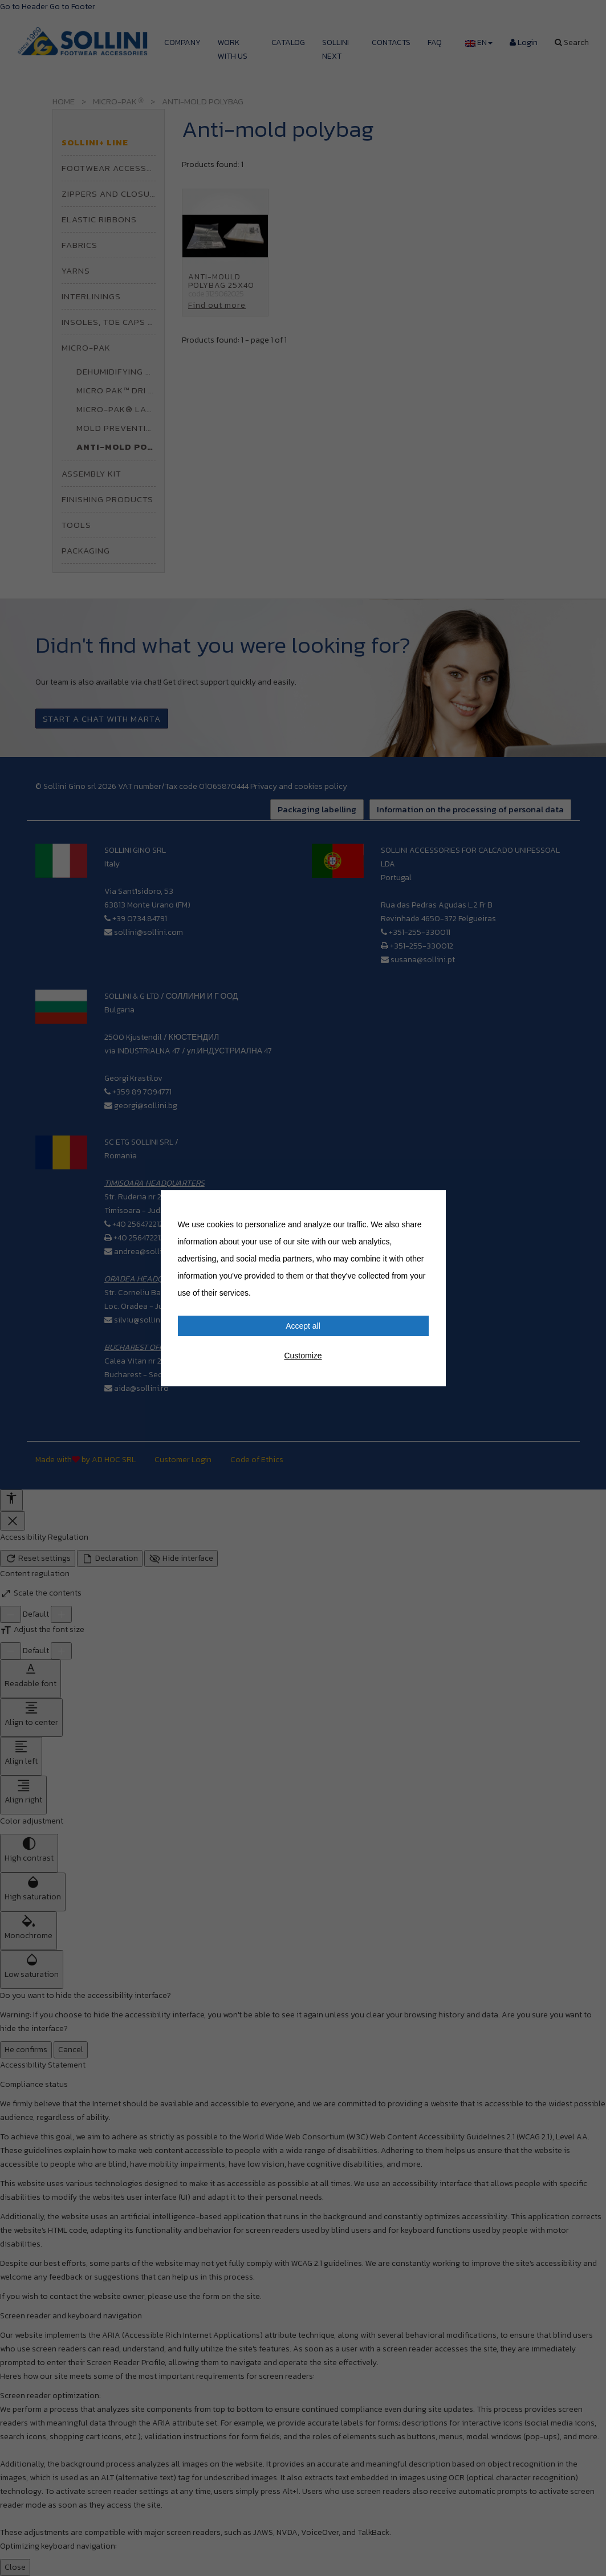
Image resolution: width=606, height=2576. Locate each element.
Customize (303, 1355)
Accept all (303, 1325)
